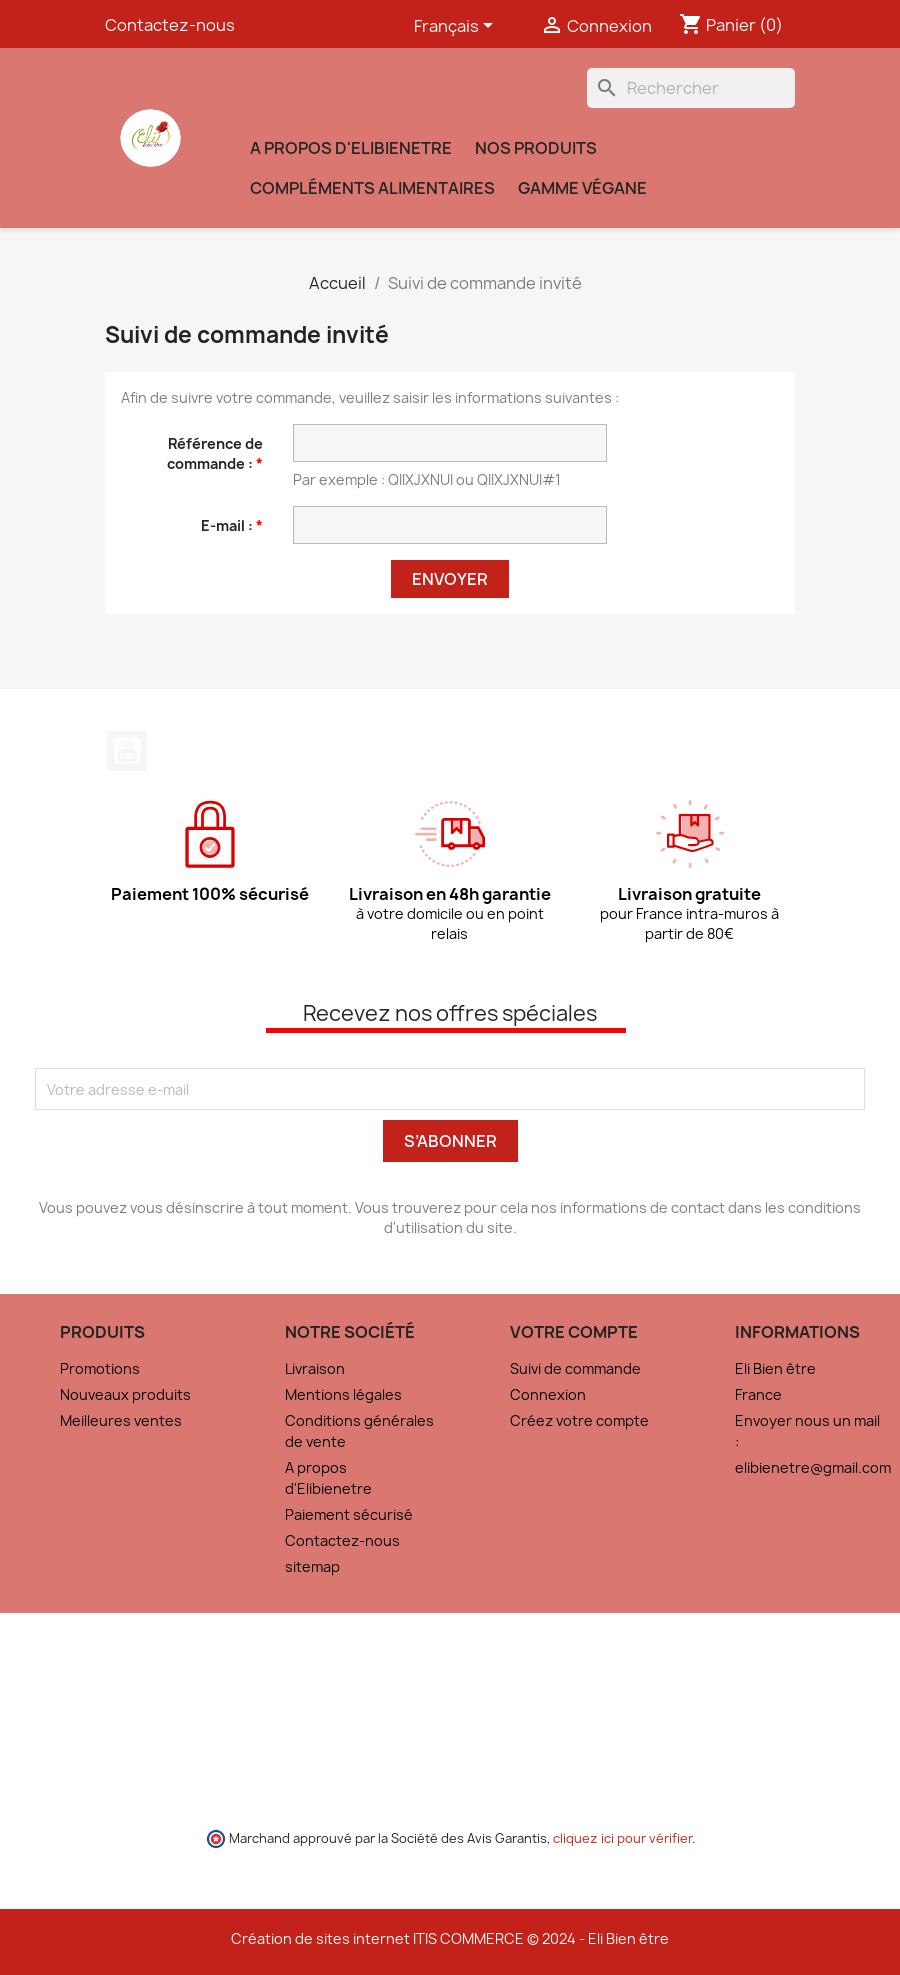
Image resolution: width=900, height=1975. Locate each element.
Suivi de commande (575, 1368)
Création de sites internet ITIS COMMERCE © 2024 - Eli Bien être (450, 1938)
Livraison (315, 1368)
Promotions (100, 1368)
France (758, 1394)
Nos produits (536, 148)
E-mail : (228, 525)
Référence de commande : (215, 453)
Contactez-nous (170, 25)
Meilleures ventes (121, 1420)
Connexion (548, 1394)
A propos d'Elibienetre (351, 148)
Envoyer (450, 579)
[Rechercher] (691, 88)
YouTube (127, 751)
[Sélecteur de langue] (457, 27)
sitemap (312, 1566)
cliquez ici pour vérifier (622, 1838)
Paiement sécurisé (349, 1514)
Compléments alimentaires (372, 188)
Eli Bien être (775, 1368)
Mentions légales (343, 1394)
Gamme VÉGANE (582, 188)
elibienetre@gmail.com (813, 1467)
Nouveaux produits (125, 1394)
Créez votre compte (579, 1420)
